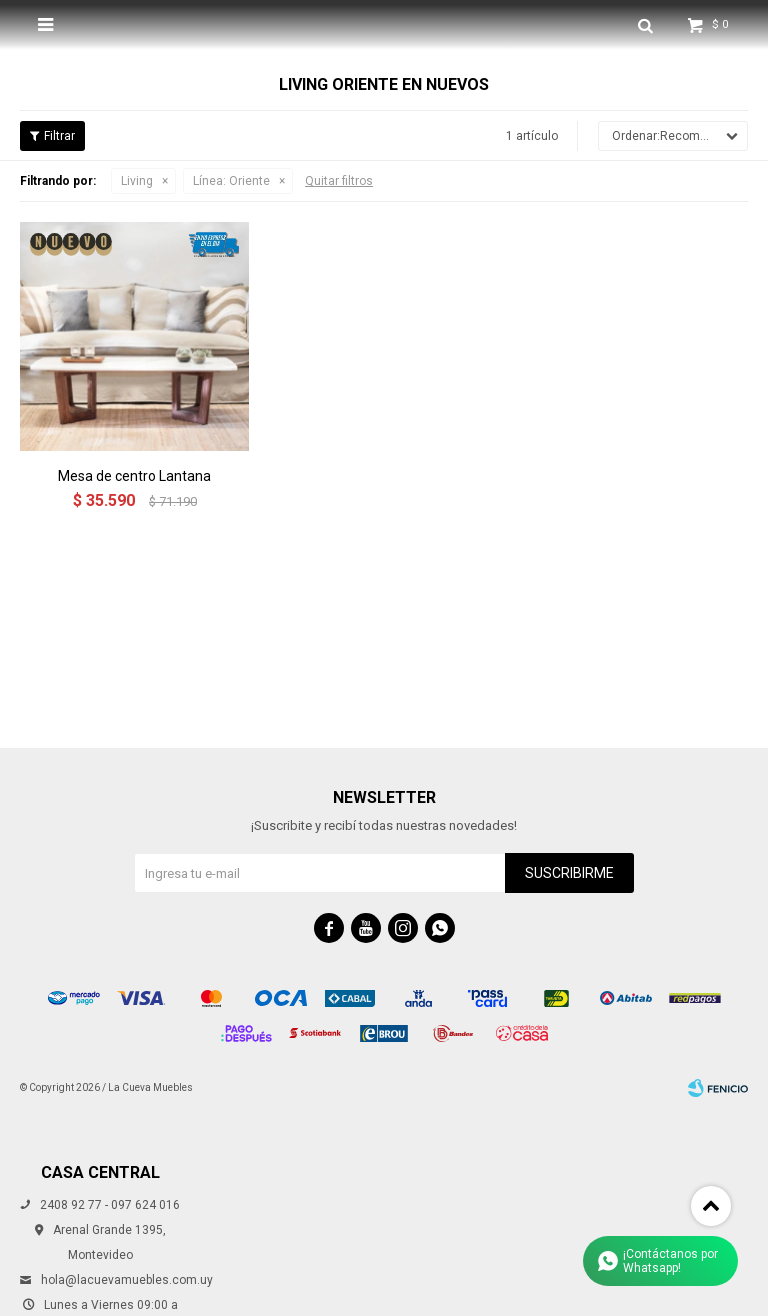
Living (137, 181)
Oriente (231, 181)
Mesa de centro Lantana (134, 476)
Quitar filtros (339, 181)
